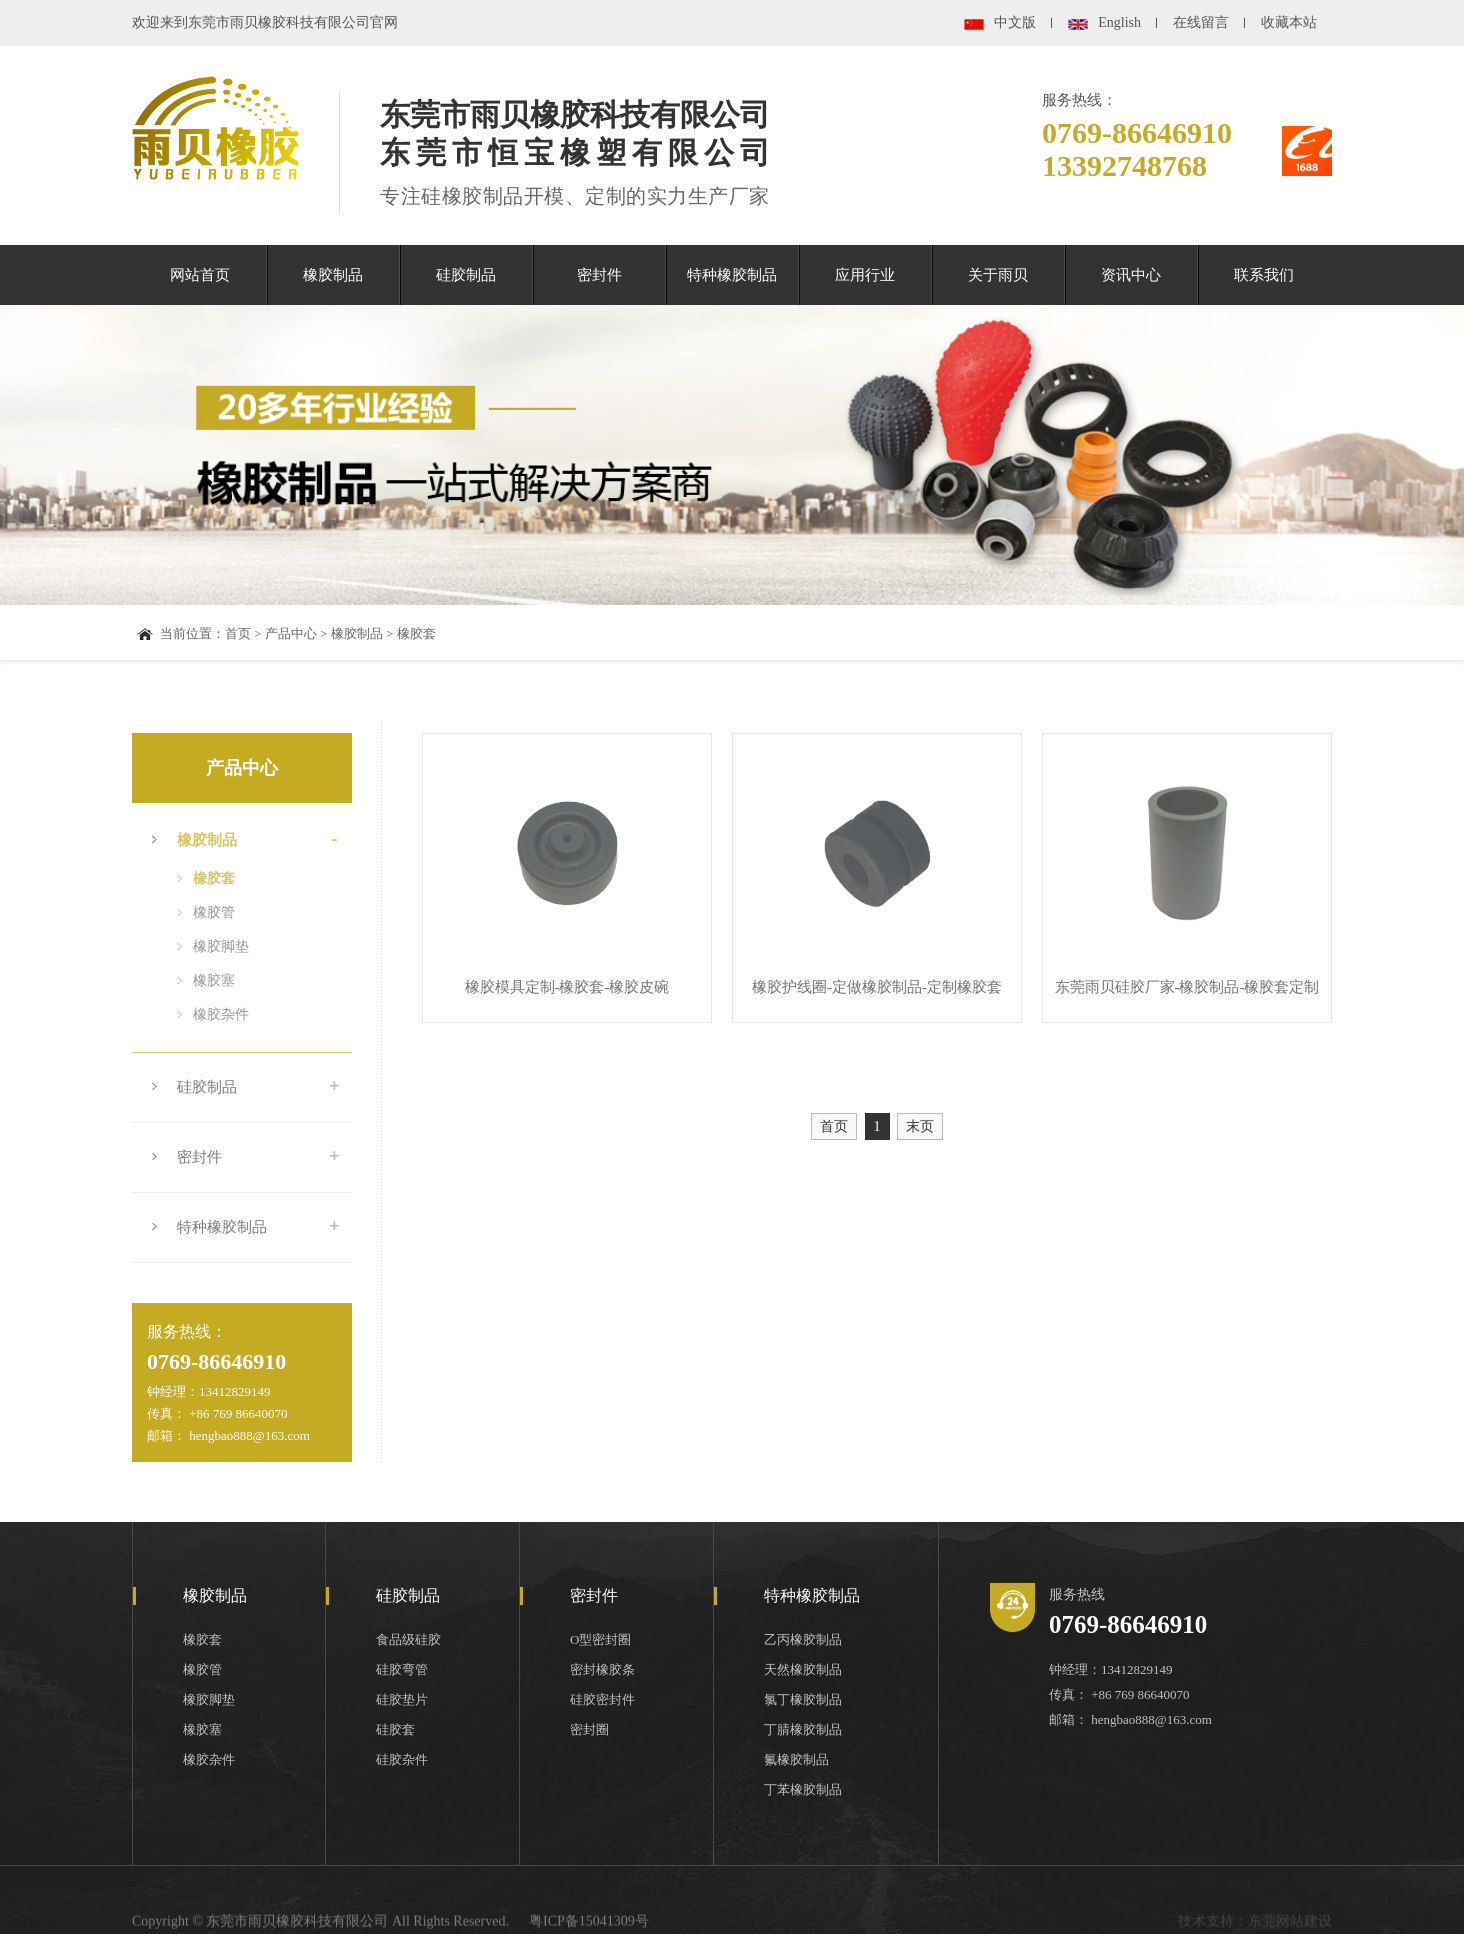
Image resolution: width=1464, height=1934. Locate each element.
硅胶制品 (466, 275)
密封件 (599, 275)
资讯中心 (1131, 275)
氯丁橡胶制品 (803, 1699)
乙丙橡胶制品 (803, 1639)
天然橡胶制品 (803, 1669)
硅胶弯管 (402, 1669)
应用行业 (865, 275)
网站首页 (200, 275)
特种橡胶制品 (732, 275)
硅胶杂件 (402, 1759)
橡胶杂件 (221, 1014)
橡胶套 (416, 633)
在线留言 (1201, 22)
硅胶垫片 (402, 1699)
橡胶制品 (333, 275)
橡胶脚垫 (221, 946)
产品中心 (291, 633)
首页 (238, 633)
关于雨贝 (998, 275)
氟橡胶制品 (796, 1759)
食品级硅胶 (408, 1639)
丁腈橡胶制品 (803, 1729)
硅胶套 (395, 1729)
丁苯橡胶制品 (803, 1789)
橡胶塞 (214, 980)
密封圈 (589, 1729)
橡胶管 (214, 912)
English (1119, 22)
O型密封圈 (600, 1639)
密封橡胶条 (602, 1669)
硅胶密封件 (602, 1699)
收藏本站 (1289, 22)
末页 (920, 1126)
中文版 (1015, 22)
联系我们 (1264, 275)
